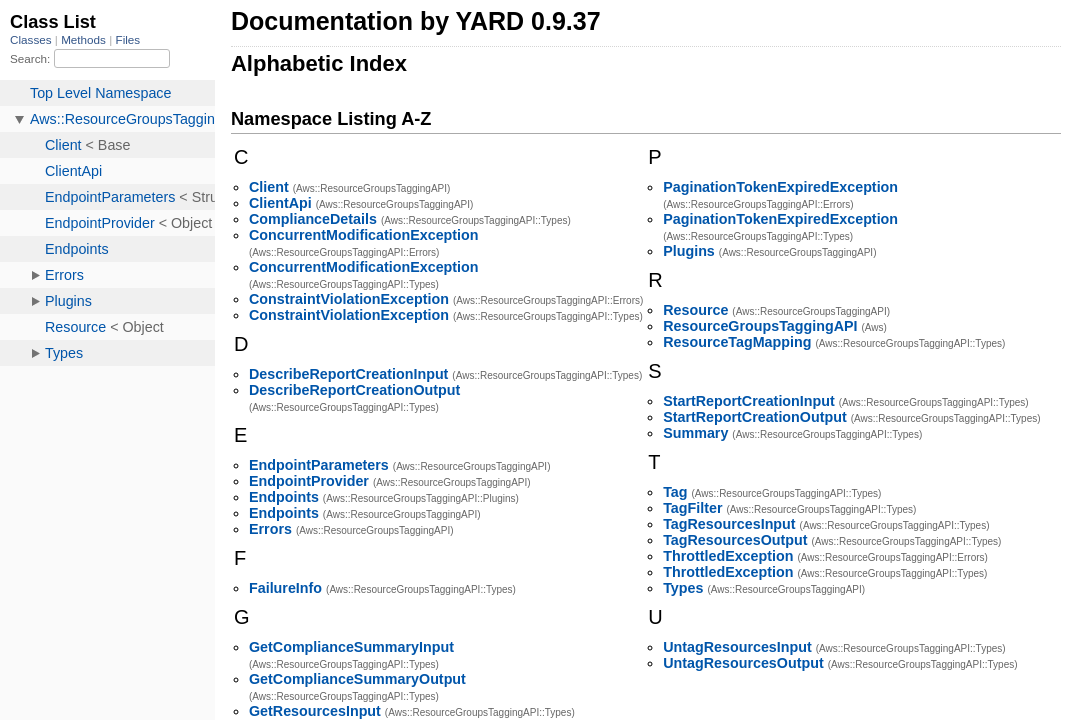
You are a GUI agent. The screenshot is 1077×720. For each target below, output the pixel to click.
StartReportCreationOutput (754, 417)
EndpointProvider (309, 481)
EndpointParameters (319, 465)
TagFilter (692, 508)
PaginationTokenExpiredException (780, 187)
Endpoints (284, 497)
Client (269, 187)
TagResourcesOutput (735, 540)
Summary (695, 433)
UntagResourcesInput (737, 647)
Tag (675, 492)
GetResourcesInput (315, 711)
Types (683, 588)
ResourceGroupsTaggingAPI (760, 326)
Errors (270, 529)
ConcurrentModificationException (364, 235)
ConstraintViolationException (349, 299)
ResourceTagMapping (737, 342)
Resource (695, 310)
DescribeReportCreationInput (348, 374)
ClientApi (280, 203)
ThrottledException (728, 556)
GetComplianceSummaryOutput (357, 679)
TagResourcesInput (729, 524)
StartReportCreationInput (749, 401)
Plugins (689, 251)
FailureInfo (285, 588)
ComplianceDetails (313, 219)
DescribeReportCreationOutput (354, 390)
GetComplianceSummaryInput (351, 647)
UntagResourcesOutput (743, 663)
